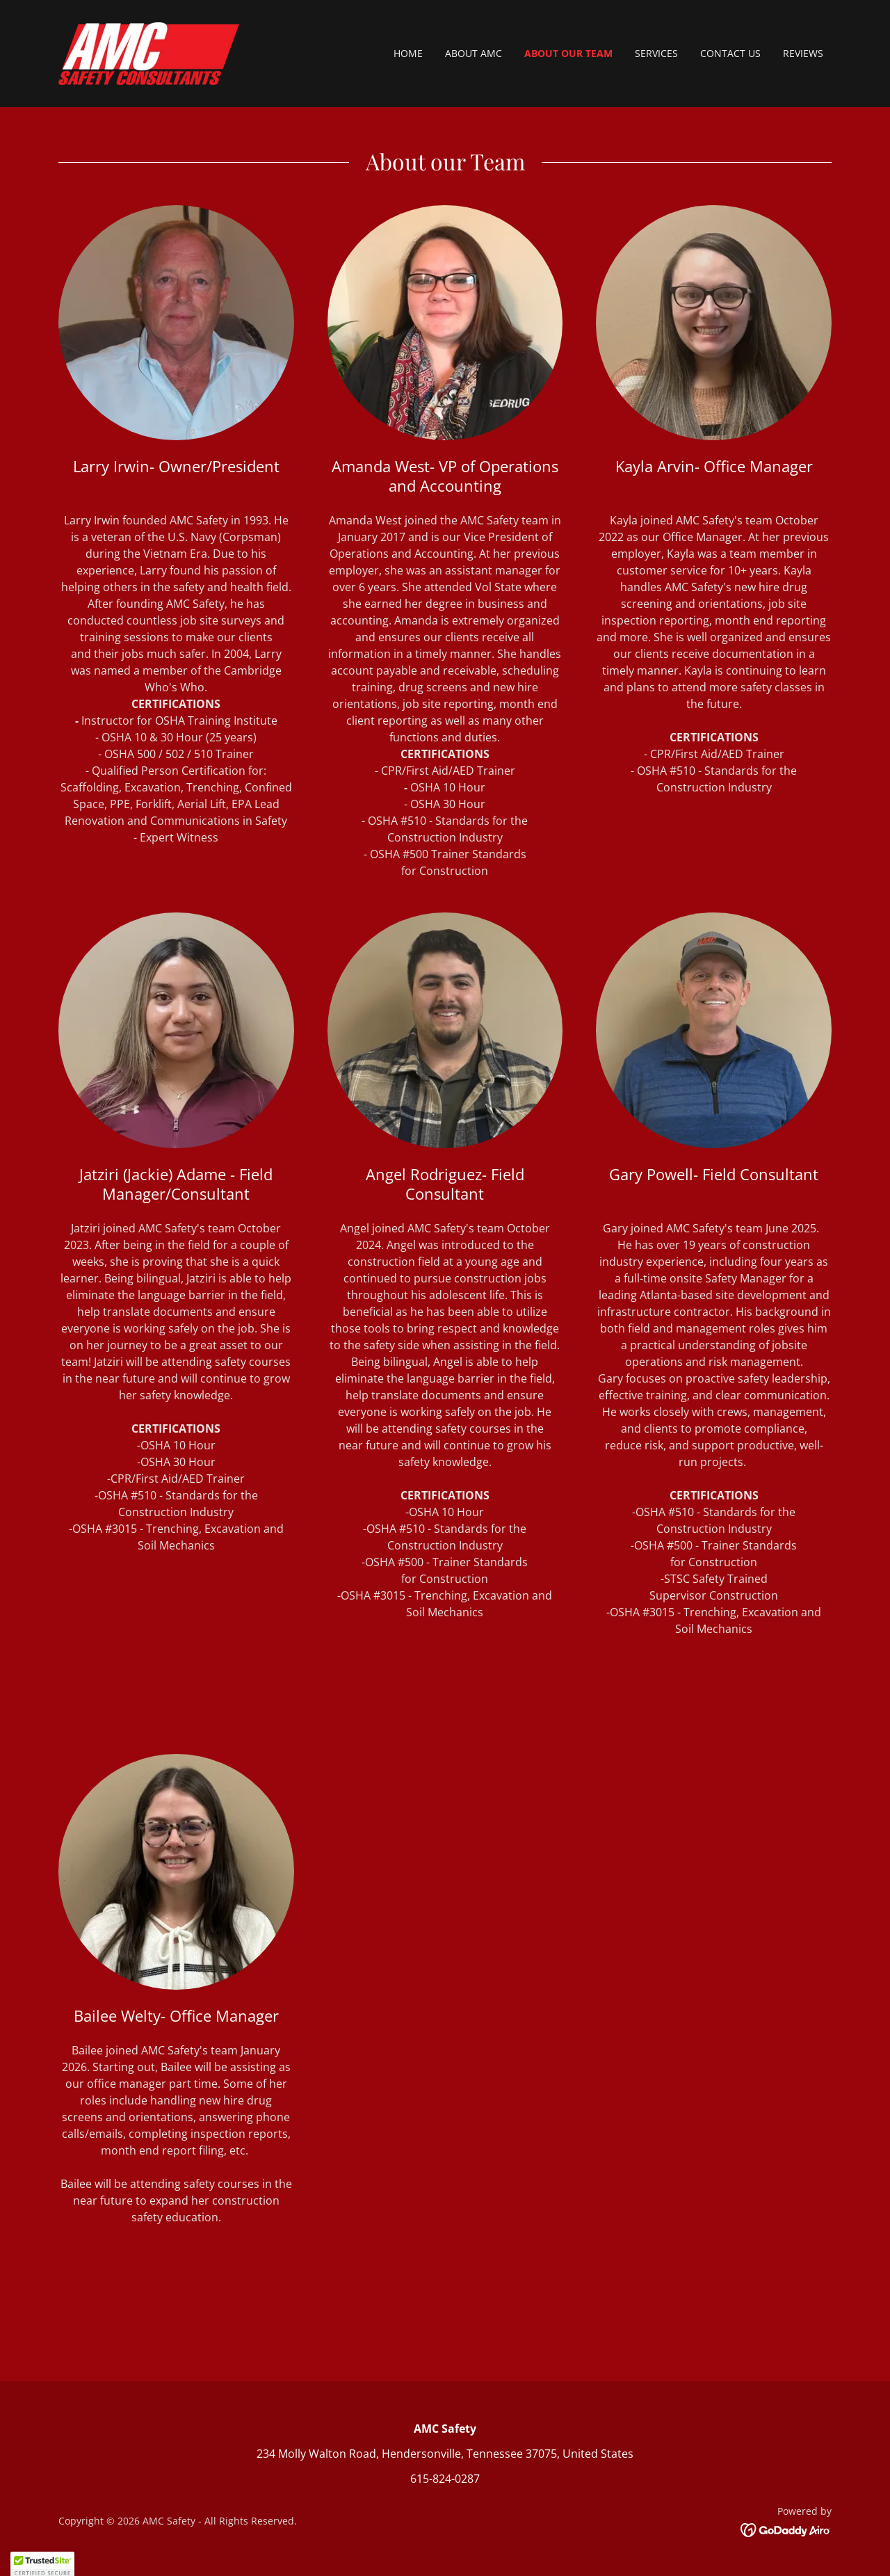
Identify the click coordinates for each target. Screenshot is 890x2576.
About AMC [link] (473, 53)
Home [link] (408, 53)
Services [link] (656, 53)
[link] (148, 52)
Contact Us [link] (730, 53)
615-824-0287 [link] (445, 2478)
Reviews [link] (803, 53)
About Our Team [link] (568, 53)
